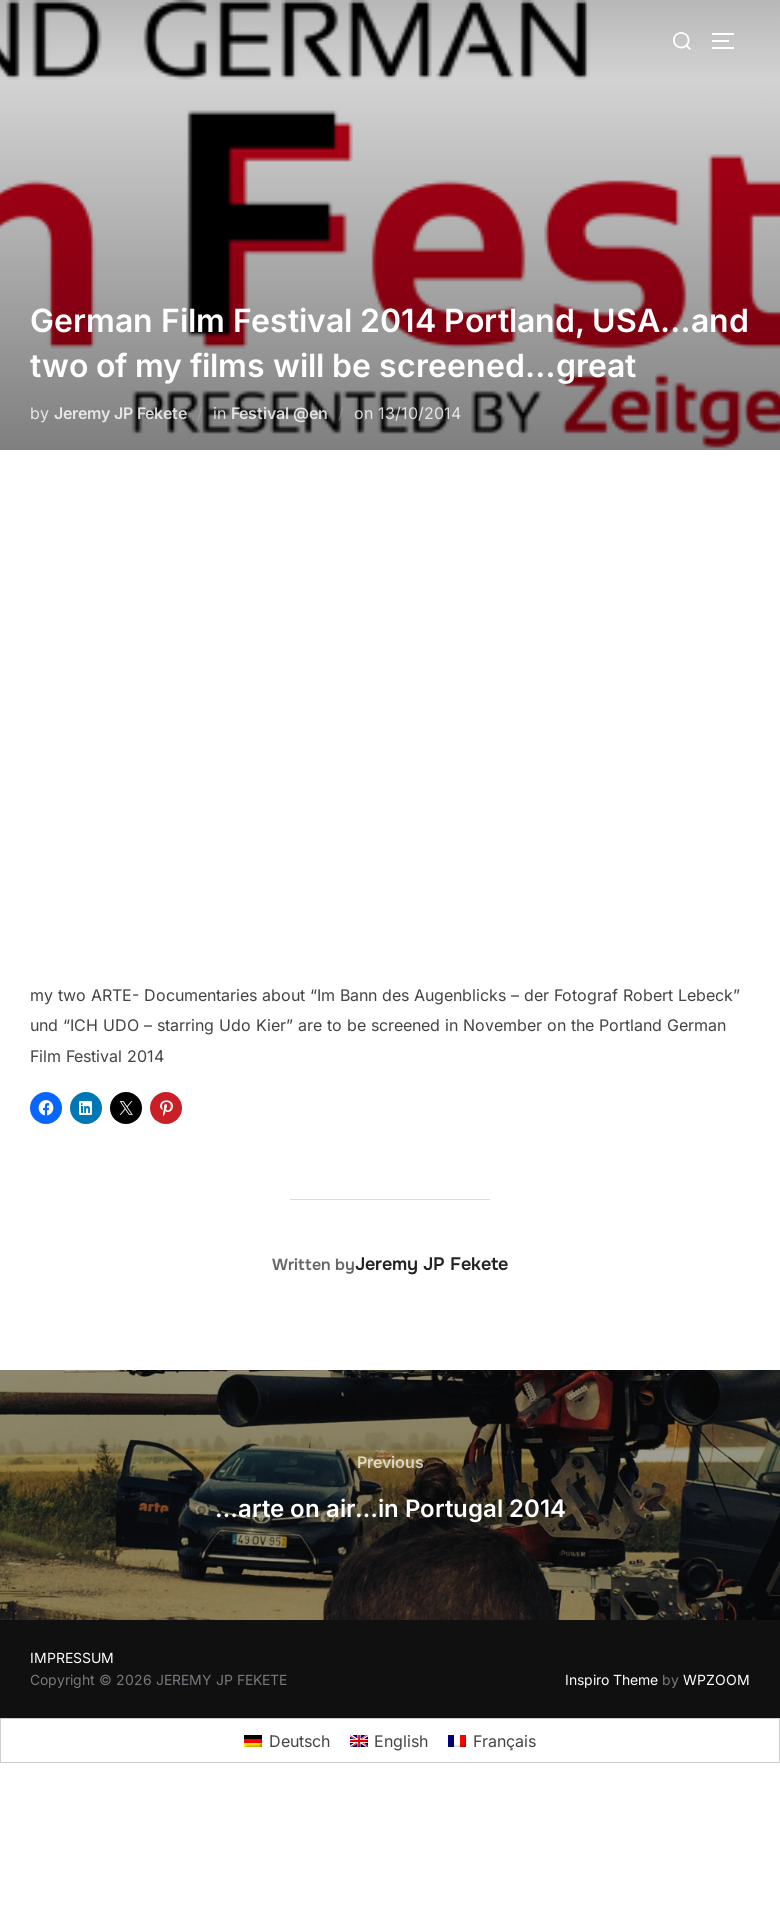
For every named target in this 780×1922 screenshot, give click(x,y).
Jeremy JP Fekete (120, 413)
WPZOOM (716, 1679)
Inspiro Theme (611, 1679)
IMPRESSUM (72, 1657)
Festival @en (279, 413)
